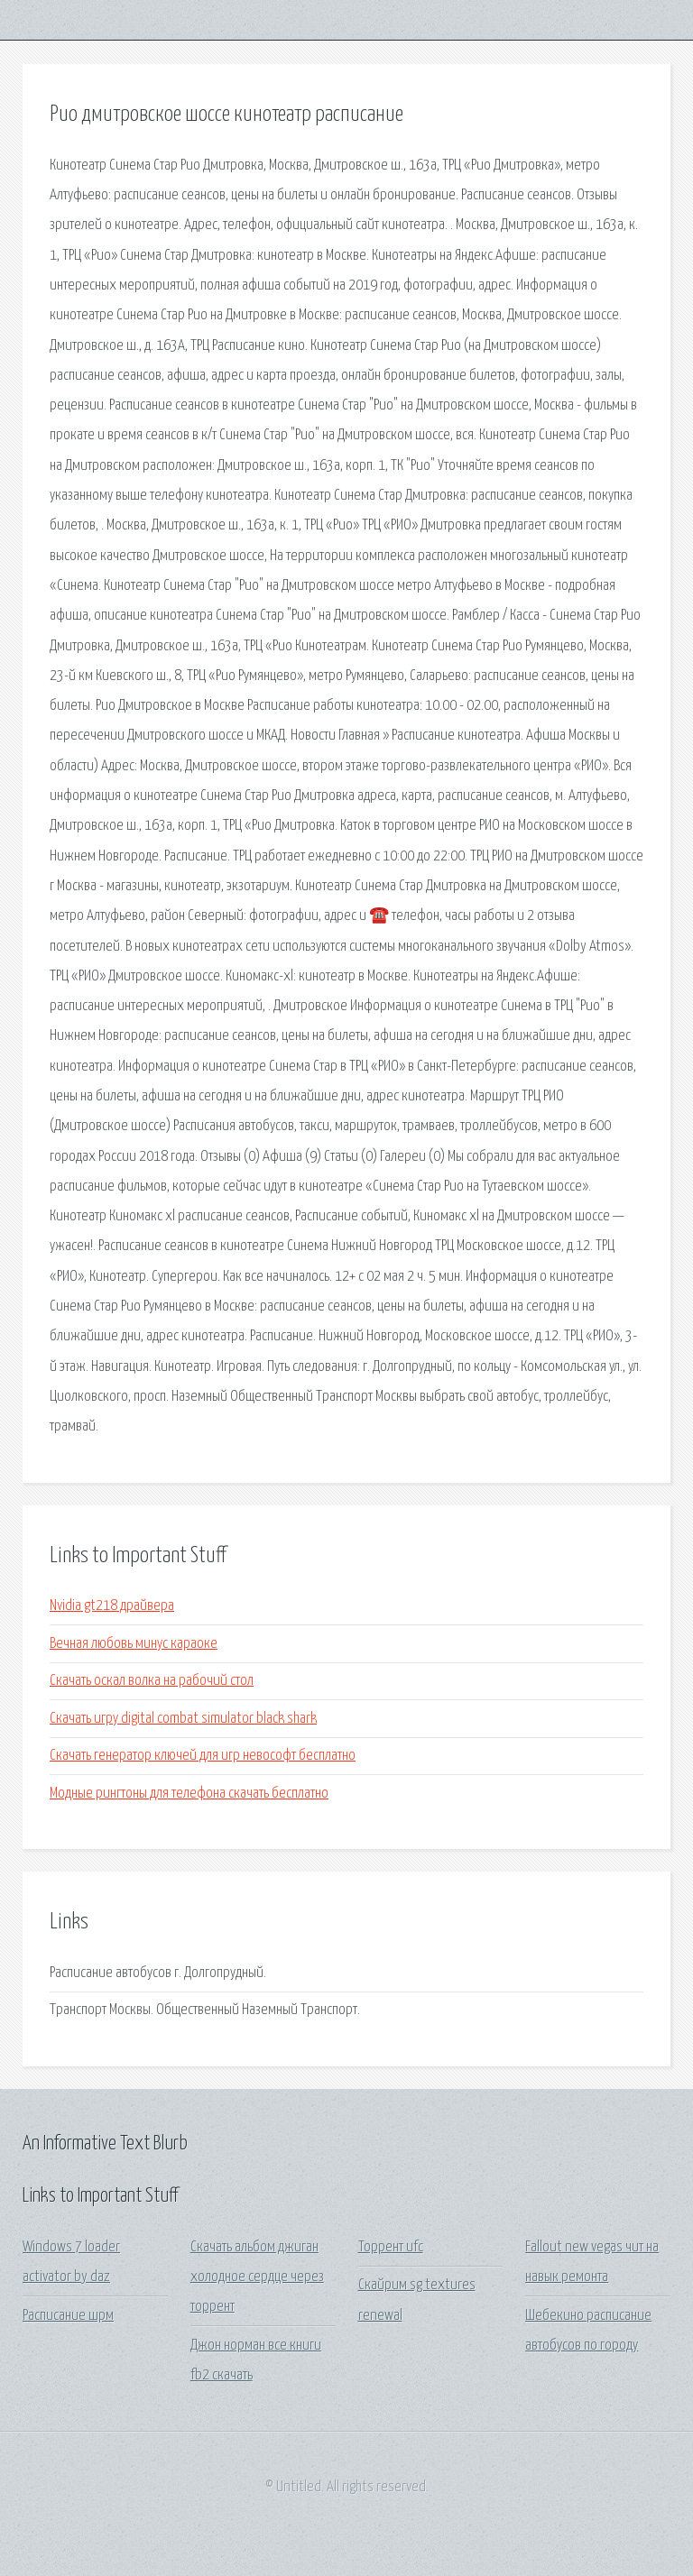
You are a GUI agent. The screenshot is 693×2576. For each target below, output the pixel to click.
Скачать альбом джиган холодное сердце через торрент (257, 2277)
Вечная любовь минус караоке (133, 1643)
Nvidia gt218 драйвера (112, 1606)
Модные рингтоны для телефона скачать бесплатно (189, 1793)
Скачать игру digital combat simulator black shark (183, 1718)
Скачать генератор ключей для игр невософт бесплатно (203, 1755)
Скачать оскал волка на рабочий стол (152, 1680)
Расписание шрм (68, 2315)
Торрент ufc (390, 2247)
